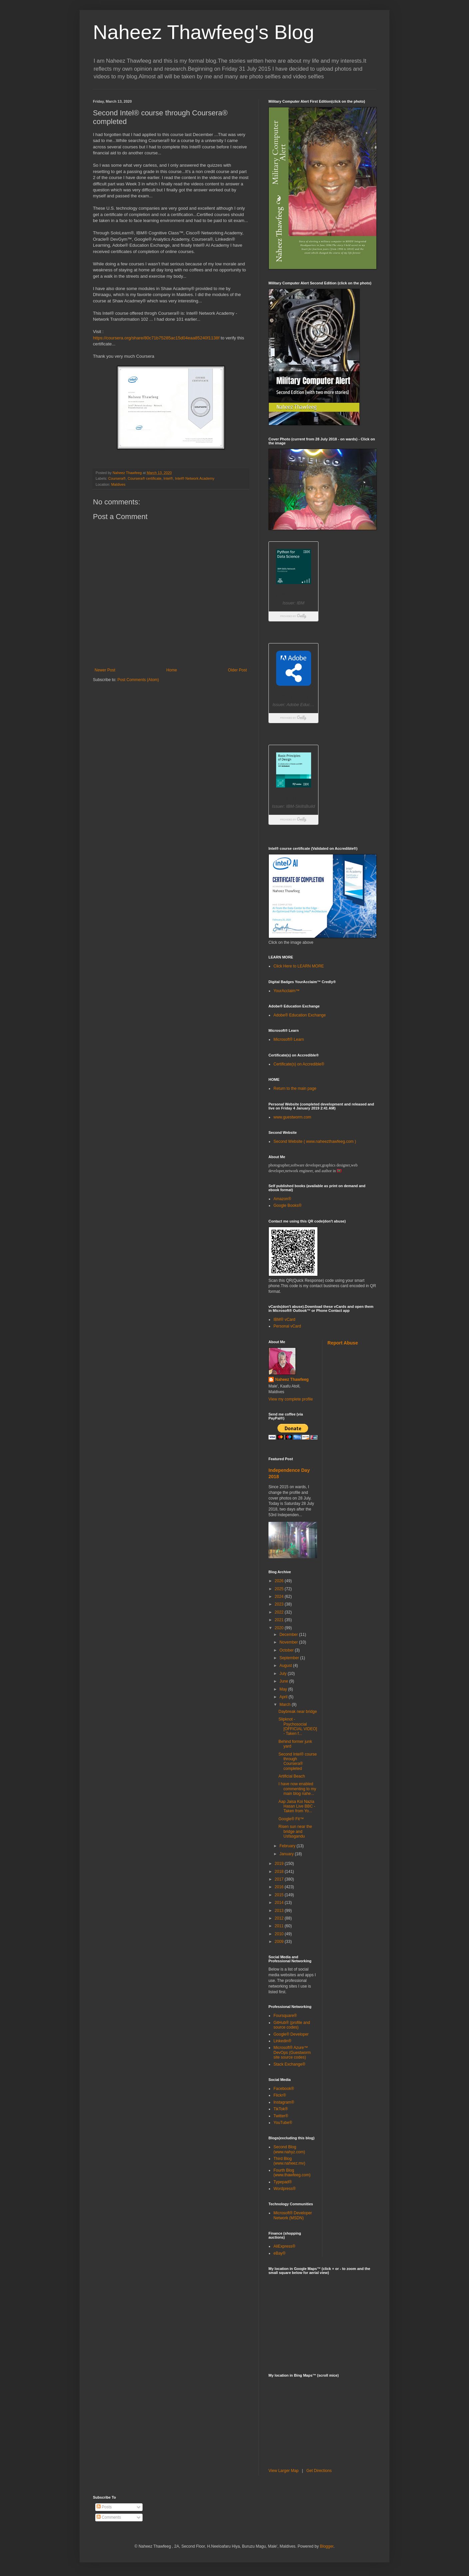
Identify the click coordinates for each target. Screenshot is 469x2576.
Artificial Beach (291, 1776)
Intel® (168, 478)
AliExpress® (284, 2246)
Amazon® (282, 1198)
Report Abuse (342, 1343)
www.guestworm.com (292, 1117)
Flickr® (279, 2095)
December (289, 1634)
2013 (280, 1910)
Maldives (118, 484)
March (285, 1704)
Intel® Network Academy (194, 478)
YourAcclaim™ (286, 990)
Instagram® (283, 2102)
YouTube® (282, 2122)
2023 (280, 1604)
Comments (109, 2517)
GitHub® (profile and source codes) (291, 2025)
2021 (280, 1620)
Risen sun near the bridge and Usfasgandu (295, 1831)
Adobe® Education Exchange (299, 1015)
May (283, 1689)
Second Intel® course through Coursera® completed (297, 1761)
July (283, 1673)
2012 (280, 1918)
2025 (280, 1589)
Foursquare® (285, 2015)
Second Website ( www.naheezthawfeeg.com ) (314, 1141)
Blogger (326, 2546)
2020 (280, 1628)
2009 (280, 1941)
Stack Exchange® (289, 2064)
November (289, 1642)
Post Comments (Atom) (138, 679)
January (287, 1854)
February (287, 1846)
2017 (280, 1879)
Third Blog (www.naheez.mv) (289, 2161)
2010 (280, 1934)
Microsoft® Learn (288, 1039)
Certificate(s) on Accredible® (298, 1064)
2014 (280, 1902)
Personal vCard (287, 1326)
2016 (280, 1887)
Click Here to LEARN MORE (298, 966)
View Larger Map (283, 2470)
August (286, 1665)
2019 (280, 1863)
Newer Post (105, 670)
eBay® (279, 2253)
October (287, 1650)
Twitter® (280, 2116)
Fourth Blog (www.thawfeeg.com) (291, 2172)
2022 (280, 1612)
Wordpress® (284, 2188)
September (289, 1658)
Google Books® (287, 1205)
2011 (280, 1926)
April (283, 1697)
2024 (280, 1596)
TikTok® (280, 2109)
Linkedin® (282, 2041)
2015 (280, 1895)
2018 (280, 1871)
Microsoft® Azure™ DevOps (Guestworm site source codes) (292, 2052)
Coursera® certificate (145, 478)
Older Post (237, 670)
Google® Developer (291, 2034)
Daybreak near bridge (297, 1711)
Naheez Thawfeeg (292, 1379)
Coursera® (117, 478)
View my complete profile (290, 1399)
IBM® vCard (284, 1319)
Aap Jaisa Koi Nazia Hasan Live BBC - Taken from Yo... (296, 1806)
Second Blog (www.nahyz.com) (289, 2149)
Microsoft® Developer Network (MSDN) (292, 2215)
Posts (104, 2507)
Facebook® (283, 2088)
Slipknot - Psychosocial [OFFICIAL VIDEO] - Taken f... (297, 1726)
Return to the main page (294, 1088)
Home (171, 670)
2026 (280, 1581)
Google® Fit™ (291, 1819)
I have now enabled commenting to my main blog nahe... (297, 1789)
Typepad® (282, 2182)
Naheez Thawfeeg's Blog (203, 32)
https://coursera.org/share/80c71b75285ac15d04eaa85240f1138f (156, 337)
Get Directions (319, 2470)
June (284, 1681)
